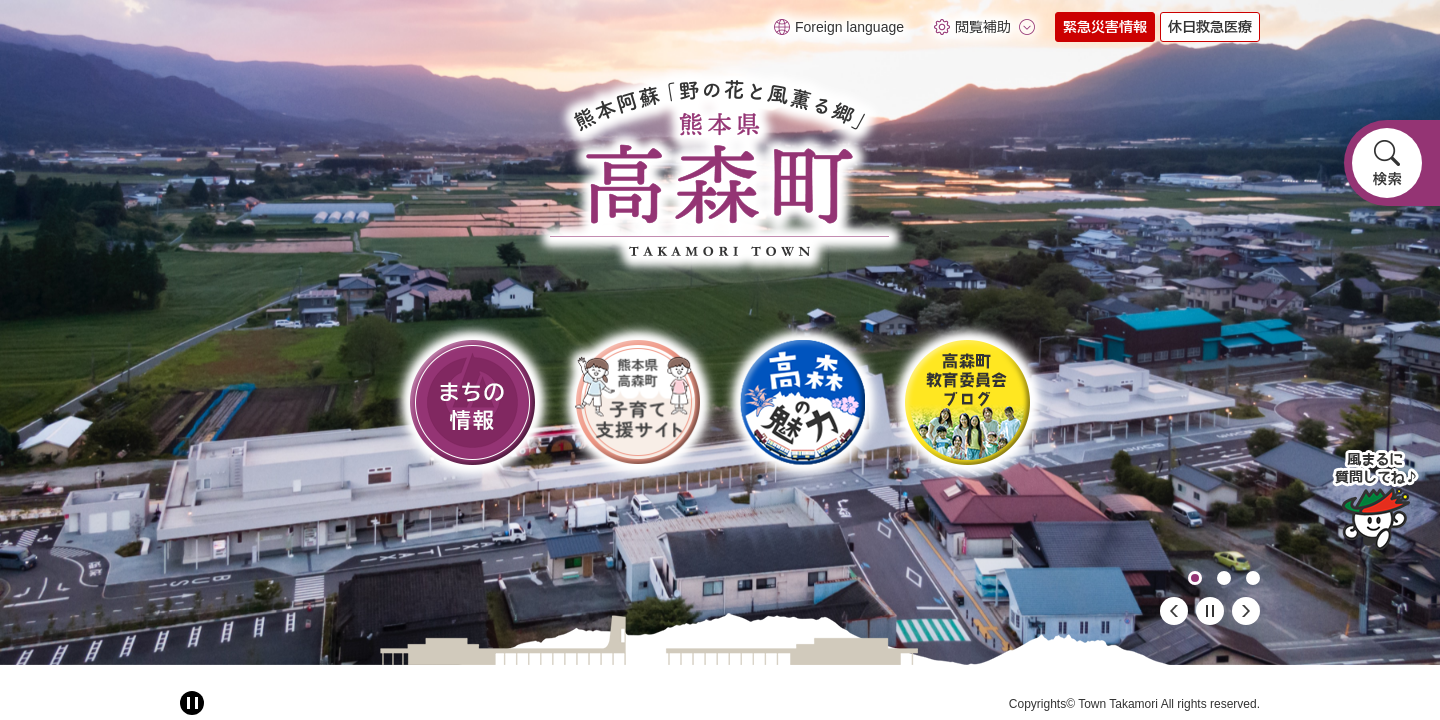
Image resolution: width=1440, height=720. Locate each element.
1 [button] (1195, 578)
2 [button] (1224, 578)
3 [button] (1253, 578)
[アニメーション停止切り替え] (192, 703)
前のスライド (1174, 611)
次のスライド (1246, 611)
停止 (1210, 611)
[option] (720, 332)
